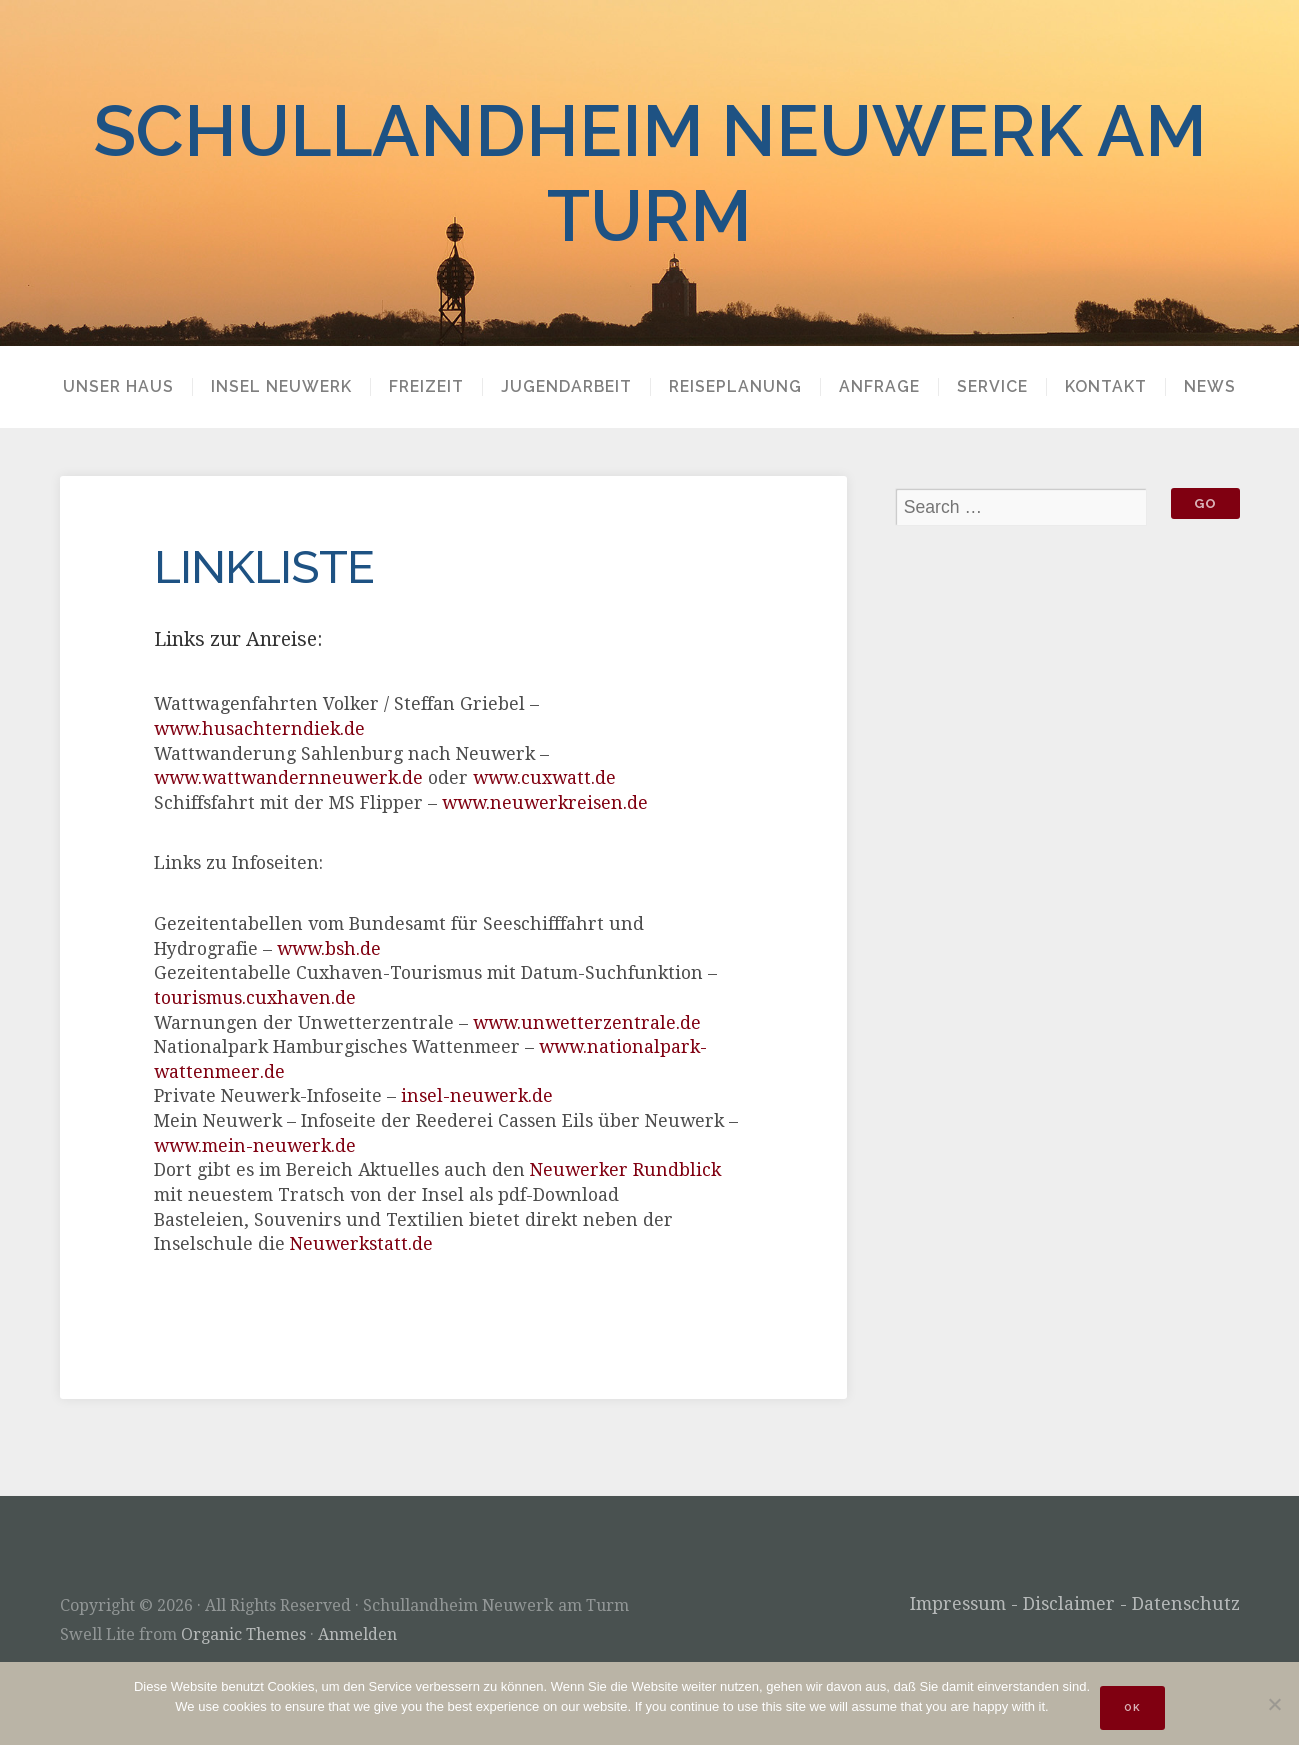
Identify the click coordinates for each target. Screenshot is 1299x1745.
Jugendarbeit (566, 387)
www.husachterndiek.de (259, 729)
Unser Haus (118, 387)
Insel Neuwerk (281, 387)
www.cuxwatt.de (544, 778)
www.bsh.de (329, 949)
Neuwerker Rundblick (625, 1170)
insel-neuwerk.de (477, 1096)
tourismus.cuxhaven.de (255, 998)
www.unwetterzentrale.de (587, 1023)
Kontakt (1106, 387)
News (1210, 387)
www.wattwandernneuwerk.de (288, 778)
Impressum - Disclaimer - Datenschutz (1075, 1604)
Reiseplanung (735, 387)
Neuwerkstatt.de (361, 1244)
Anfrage (879, 387)
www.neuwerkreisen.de (545, 803)
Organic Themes (243, 1634)
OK (1132, 1707)
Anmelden (357, 1634)
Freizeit (426, 387)
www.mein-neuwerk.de (255, 1146)
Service (992, 387)
